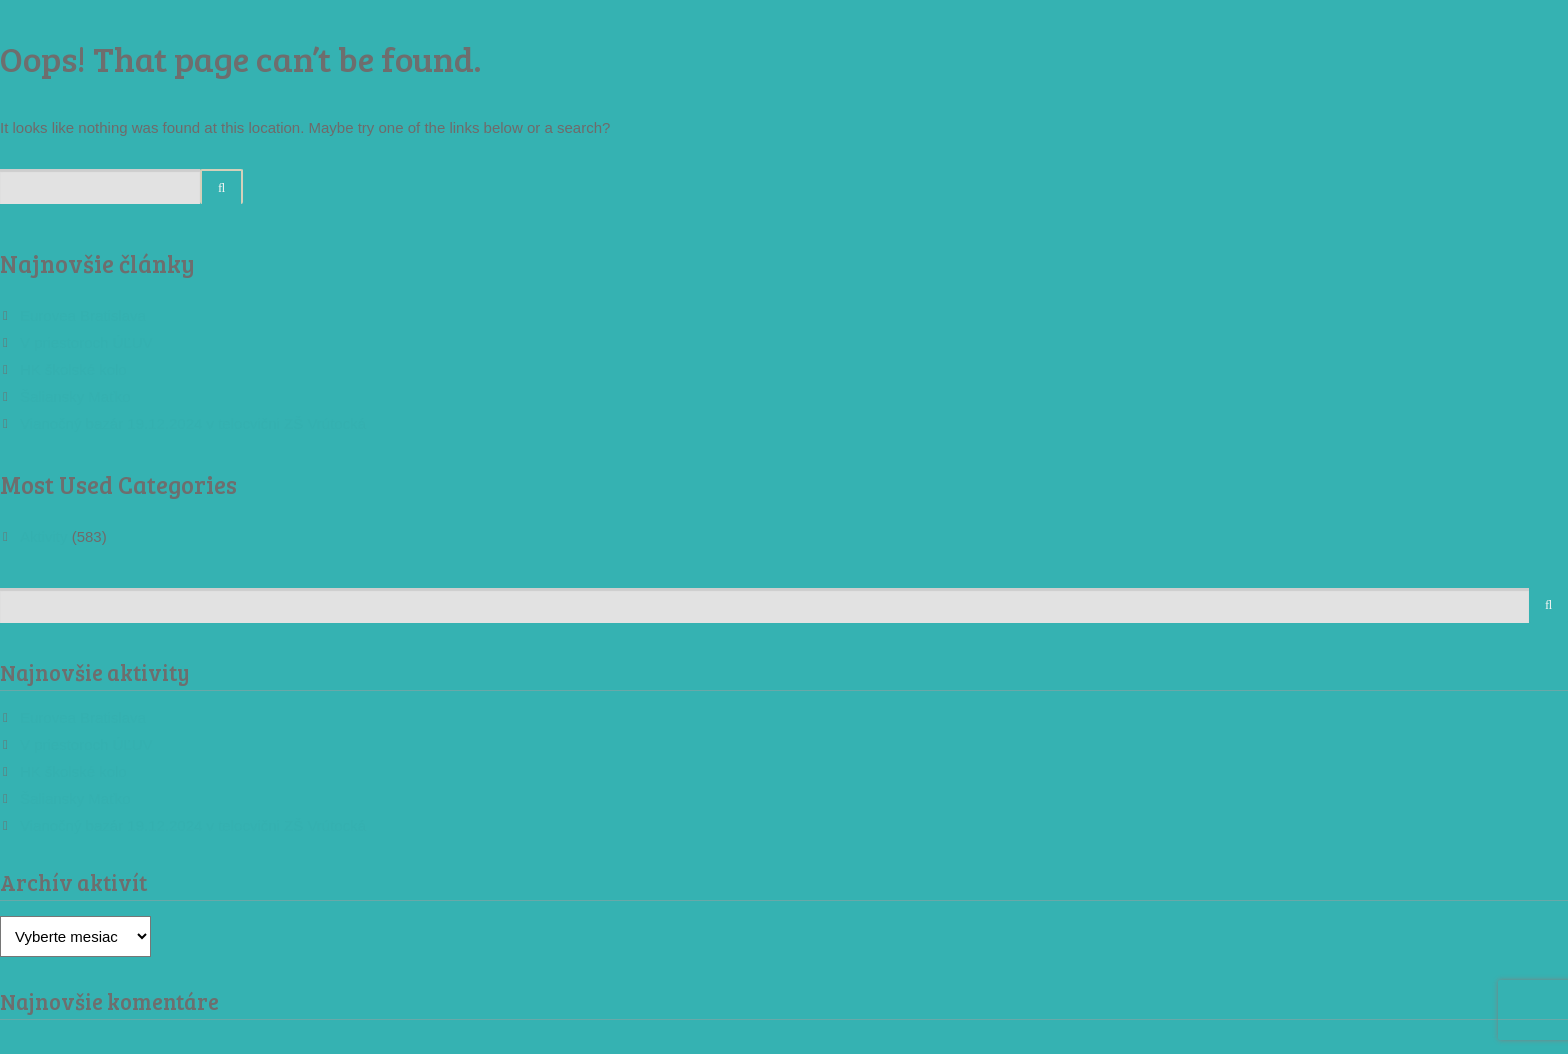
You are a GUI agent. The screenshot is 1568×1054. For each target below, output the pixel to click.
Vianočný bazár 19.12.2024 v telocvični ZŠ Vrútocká (193, 423)
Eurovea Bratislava (83, 315)
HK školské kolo (73, 369)
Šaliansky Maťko (75, 396)
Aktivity (44, 536)
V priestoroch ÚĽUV (86, 342)
